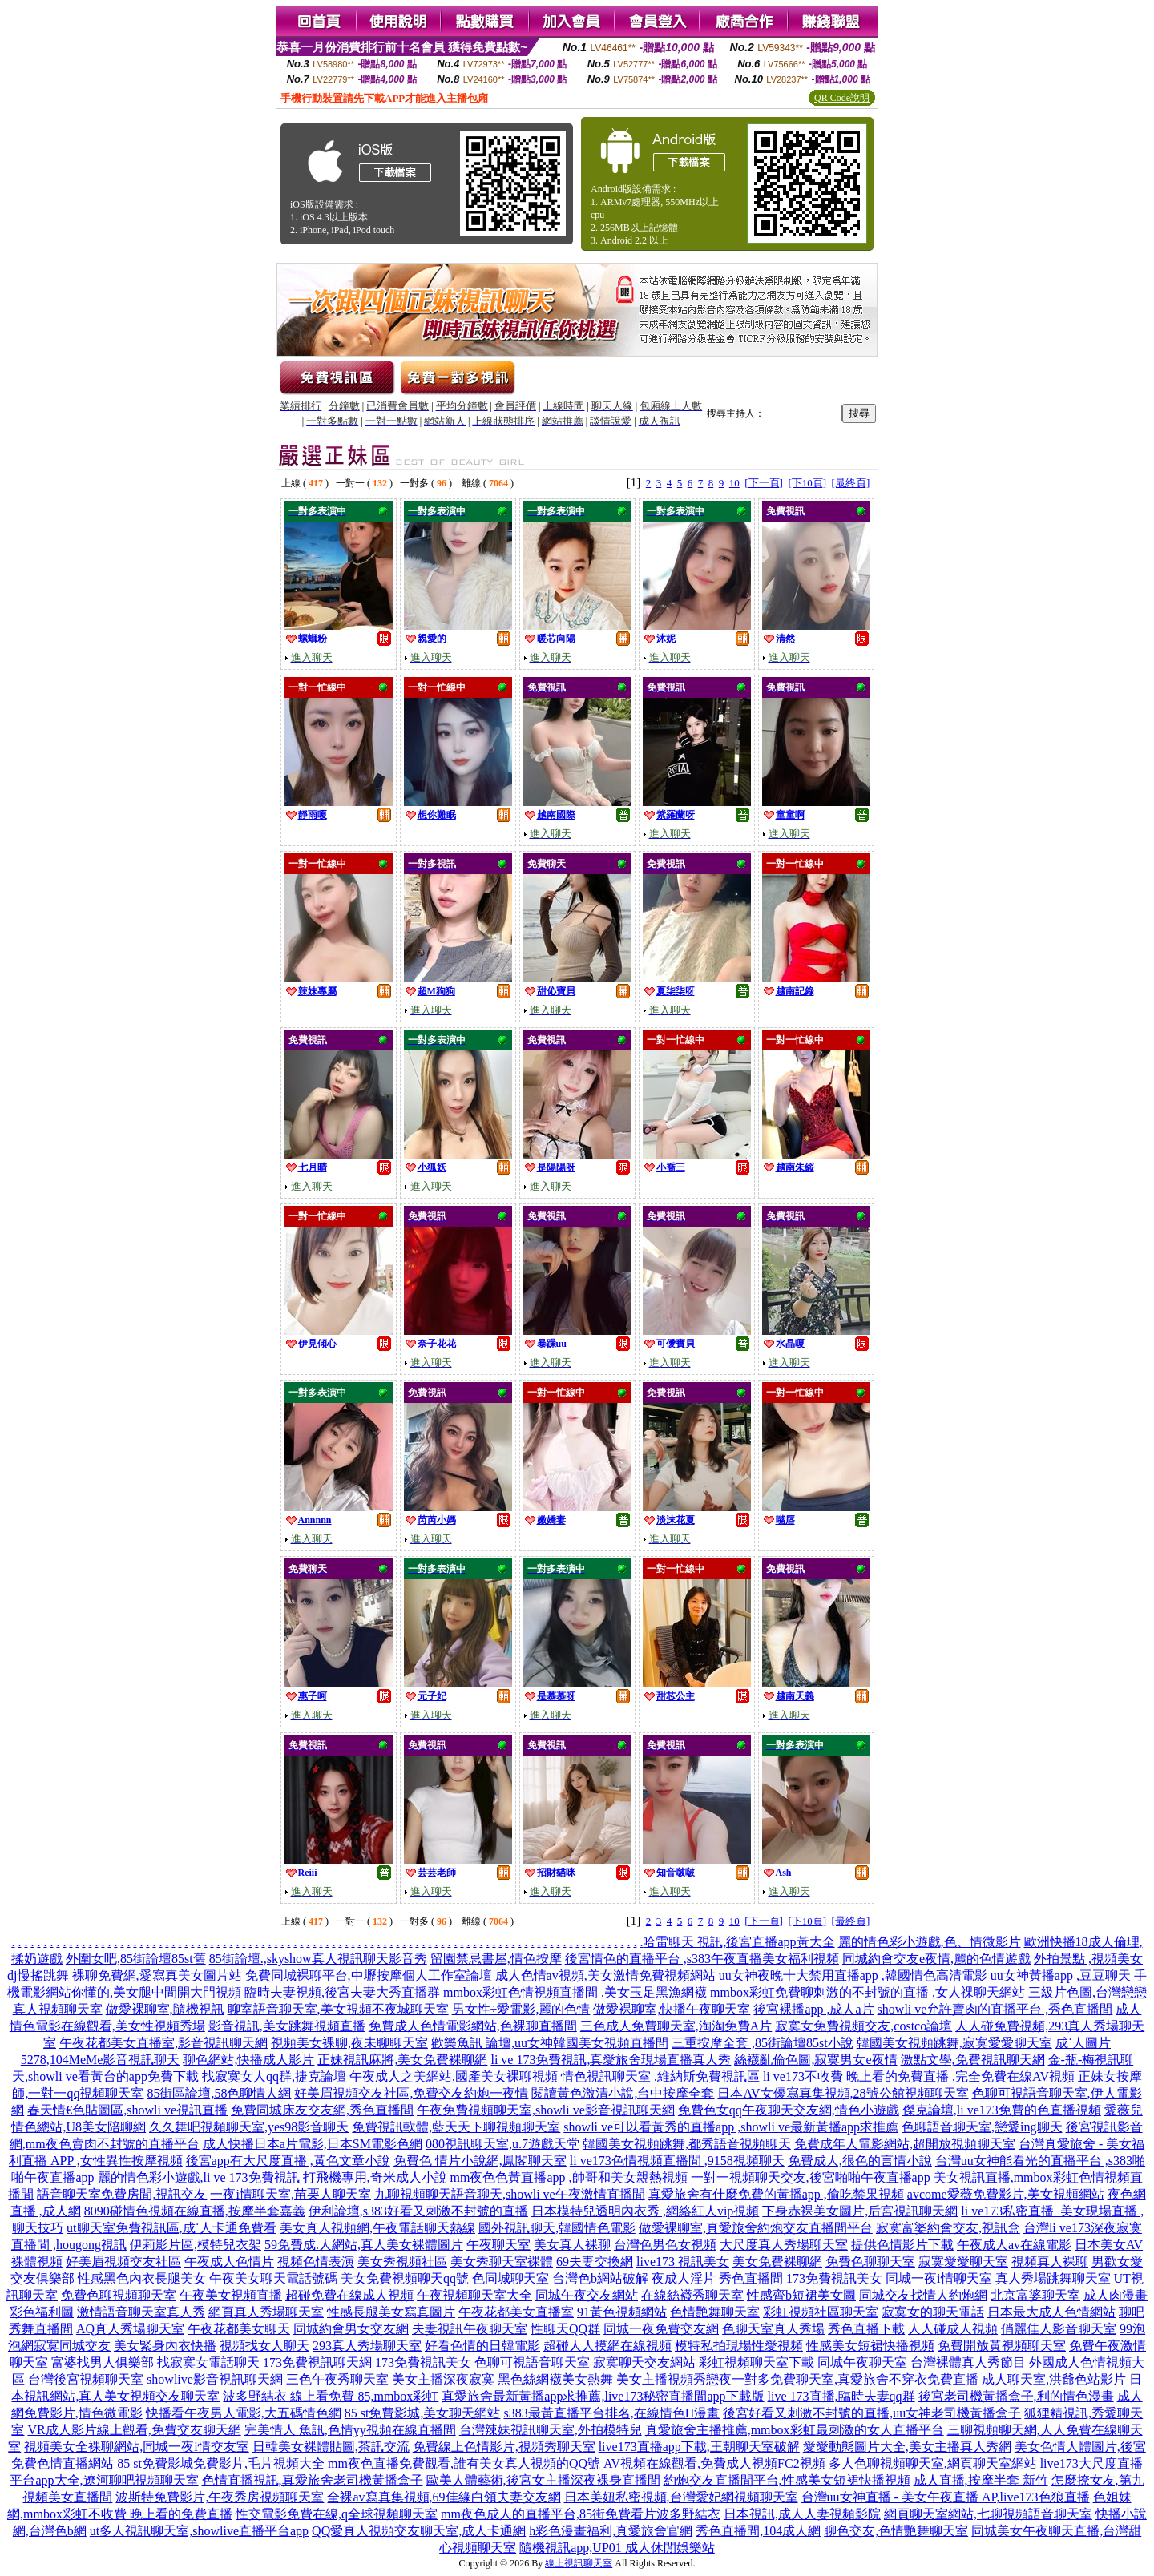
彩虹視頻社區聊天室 (820, 2312)
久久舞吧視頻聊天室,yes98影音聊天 (249, 2127)
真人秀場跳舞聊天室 (1053, 2278)
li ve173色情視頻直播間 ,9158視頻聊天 (677, 2160)
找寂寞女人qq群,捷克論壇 (274, 2076)
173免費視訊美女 (834, 2278)
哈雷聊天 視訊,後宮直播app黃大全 (738, 1942)
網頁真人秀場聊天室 (266, 2312)
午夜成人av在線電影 (1014, 2244)
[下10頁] (807, 483)
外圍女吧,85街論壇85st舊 (136, 1958)
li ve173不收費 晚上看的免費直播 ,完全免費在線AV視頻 (919, 2076)
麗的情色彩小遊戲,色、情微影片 (929, 1942)
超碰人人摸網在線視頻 (607, 2345)
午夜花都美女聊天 (239, 2329)
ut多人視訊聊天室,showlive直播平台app (199, 2531)
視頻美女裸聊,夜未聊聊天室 (349, 2043)
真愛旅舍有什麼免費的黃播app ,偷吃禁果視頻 (776, 2194)
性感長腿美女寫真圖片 (391, 2312)
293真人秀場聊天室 (367, 2345)
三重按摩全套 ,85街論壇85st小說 (762, 2043)
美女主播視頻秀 (661, 2379)
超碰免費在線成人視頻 (349, 2295)
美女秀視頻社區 (402, 2261)
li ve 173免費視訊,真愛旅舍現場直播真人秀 (610, 2059)
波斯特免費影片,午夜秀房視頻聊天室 (219, 2497)
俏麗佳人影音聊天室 (1058, 2329)
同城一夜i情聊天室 (938, 2278)
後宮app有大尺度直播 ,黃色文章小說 (288, 2160)
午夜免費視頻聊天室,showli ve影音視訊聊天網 (546, 2110)
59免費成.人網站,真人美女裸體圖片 (363, 2244)
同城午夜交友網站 (586, 2295)
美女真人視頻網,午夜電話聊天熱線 (377, 2228)
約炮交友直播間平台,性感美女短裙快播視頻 (787, 2480)
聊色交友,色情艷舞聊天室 (896, 2531)
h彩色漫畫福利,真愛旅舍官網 (610, 2531)
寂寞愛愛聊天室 (963, 2261)
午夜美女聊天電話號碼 (273, 2278)
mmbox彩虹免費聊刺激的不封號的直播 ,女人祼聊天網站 (867, 1992)
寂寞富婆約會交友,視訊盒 (948, 2228)
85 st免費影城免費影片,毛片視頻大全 (221, 2463)
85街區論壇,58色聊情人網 (219, 2093)
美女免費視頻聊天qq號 (405, 2278)
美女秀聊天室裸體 (501, 2261)
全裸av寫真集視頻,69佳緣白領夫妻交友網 (443, 2497)
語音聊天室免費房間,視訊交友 (122, 2194)
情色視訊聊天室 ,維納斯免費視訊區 (660, 2076)
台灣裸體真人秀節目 (968, 2362)
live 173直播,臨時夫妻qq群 (841, 2396)
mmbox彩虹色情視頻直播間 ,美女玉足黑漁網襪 (575, 1992)
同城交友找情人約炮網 (923, 2295)
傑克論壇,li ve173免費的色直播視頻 (1001, 2110)
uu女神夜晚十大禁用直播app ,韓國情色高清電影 (853, 1975)
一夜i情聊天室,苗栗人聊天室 (290, 2194)
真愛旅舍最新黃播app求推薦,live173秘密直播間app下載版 (603, 2396)
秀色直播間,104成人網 (758, 2531)
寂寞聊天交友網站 (644, 2362)
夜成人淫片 (684, 2278)
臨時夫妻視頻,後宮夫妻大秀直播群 (342, 1992)
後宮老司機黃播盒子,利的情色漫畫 (1016, 2396)
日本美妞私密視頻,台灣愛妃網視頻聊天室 (681, 2497)
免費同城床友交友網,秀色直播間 (322, 2110)
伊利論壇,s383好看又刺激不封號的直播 (418, 2211)
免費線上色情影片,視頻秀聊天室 (504, 2446)
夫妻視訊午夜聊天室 (469, 2329)
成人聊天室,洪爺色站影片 (1054, 2379)
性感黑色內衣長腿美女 (142, 2278)
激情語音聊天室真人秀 (141, 2312)
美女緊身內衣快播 (165, 2345)
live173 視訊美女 (682, 2261)
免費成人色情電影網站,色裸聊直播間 (473, 2026)
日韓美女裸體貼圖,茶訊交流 (331, 2446)
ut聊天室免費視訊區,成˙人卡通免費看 (171, 2228)
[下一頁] (763, 483)
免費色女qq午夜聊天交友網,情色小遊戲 (788, 2110)
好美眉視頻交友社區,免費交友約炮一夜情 (411, 2093)
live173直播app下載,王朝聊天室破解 (699, 2446)
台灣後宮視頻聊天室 (85, 2379)
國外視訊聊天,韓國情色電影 (557, 2228)
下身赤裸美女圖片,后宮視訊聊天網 (860, 2211)
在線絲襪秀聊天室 (692, 2295)
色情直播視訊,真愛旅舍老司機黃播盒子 (312, 2480)
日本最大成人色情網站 (1051, 2312)
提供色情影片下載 (902, 2244)
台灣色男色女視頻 (665, 2244)
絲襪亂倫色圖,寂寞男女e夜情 (815, 2059)
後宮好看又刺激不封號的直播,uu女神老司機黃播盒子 (872, 2413)
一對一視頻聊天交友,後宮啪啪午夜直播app (810, 2177)
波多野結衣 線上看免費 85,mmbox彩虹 (330, 2396)
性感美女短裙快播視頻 (870, 2345)
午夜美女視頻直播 (231, 2295)
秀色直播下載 (866, 2329)
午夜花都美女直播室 (516, 2312)
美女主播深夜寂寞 (443, 2379)
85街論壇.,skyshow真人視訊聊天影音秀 (318, 1958)
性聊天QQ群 (565, 2329)
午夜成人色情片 (229, 2261)
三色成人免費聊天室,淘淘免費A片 (676, 2026)
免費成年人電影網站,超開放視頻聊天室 (904, 2144)
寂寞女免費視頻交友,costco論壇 (863, 2026)
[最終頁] (851, 483)
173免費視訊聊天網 (317, 2362)
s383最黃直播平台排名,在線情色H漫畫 (611, 2413)
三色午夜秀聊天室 (337, 2379)
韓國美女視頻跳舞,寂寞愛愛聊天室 (954, 2043)
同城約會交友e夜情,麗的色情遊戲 (936, 1958)
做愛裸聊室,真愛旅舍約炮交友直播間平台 (756, 2228)
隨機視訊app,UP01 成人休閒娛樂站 (617, 2547)
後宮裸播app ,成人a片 (813, 2009)
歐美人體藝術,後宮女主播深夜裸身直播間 (543, 2480)
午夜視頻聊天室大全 (474, 2295)
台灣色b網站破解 (600, 2278)
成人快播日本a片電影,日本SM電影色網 (312, 2144)
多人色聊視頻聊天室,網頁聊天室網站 (933, 2463)
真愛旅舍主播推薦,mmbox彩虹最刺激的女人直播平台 (794, 2430)
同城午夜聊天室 (862, 2362)
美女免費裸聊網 (777, 2261)
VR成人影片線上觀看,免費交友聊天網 (133, 2430)
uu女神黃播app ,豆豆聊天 (1061, 1975)
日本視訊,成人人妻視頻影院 (802, 2514)
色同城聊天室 (510, 2278)
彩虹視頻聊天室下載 (756, 2362)
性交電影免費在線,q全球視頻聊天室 (337, 2514)
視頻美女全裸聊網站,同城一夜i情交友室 (136, 2446)
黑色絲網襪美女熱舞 (555, 2379)
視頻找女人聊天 (264, 2345)
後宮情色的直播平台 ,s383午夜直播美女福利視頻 (702, 1958)
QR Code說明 (842, 97)
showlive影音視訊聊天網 (215, 2379)
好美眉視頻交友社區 (123, 2261)
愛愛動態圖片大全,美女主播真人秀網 (907, 2446)
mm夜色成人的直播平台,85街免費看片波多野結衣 (580, 2514)
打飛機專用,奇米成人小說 (375, 2177)
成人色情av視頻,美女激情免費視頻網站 (605, 1975)
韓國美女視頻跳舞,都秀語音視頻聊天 (687, 2144)
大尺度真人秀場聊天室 (784, 2244)
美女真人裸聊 (572, 2244)
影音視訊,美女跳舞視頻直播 (286, 2026)
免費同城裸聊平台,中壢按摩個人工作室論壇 (368, 1975)
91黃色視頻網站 (622, 2312)
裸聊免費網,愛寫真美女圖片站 (157, 1975)
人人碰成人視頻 (953, 2329)
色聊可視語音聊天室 (532, 2362)
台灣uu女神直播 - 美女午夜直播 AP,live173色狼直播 (945, 2497)
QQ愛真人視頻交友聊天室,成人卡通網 (419, 2531)
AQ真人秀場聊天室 (130, 2329)
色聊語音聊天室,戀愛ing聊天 (982, 2127)
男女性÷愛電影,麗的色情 (521, 2009)
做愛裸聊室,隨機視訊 (165, 2009)
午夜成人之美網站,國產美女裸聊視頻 (453, 2076)
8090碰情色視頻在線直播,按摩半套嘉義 (194, 2211)
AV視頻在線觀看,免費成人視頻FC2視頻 (714, 2463)
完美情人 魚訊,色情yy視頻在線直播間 (350, 2430)
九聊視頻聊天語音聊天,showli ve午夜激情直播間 (509, 2194)
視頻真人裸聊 (1049, 2261)
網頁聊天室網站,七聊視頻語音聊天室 (988, 2514)
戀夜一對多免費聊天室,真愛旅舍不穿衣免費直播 (842, 2379)
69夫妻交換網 (594, 2261)
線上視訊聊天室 (578, 2563)
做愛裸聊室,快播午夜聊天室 (671, 2009)
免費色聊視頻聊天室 (118, 2295)
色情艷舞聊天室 (715, 2312)
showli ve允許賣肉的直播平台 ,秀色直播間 (995, 2009)
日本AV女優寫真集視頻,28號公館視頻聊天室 (842, 2093)
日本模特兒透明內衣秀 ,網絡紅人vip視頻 (645, 2211)
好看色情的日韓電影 (482, 2345)
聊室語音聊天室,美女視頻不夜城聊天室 (338, 2009)
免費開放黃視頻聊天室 (1002, 2345)
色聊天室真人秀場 (773, 2329)
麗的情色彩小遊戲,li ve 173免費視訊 (199, 2177)
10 (734, 483)
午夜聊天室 (498, 2244)
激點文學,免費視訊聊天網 (973, 2059)
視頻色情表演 (315, 2261)
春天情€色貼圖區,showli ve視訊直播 (127, 2110)
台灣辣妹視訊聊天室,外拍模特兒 (550, 2430)
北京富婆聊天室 (1035, 2295)
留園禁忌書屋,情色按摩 (496, 1958)
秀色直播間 (751, 2278)
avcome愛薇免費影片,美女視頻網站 (1005, 2194)
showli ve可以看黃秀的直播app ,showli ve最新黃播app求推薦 (730, 2127)
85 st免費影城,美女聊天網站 (423, 2413)
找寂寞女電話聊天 (208, 2362)
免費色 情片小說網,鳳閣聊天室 (480, 2160)
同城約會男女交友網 (351, 2329)
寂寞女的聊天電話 (933, 2312)
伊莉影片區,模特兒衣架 (195, 2244)
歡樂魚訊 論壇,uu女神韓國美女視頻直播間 (549, 2043)
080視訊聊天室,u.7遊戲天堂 (502, 2144)
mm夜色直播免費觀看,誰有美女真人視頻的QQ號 (464, 2463)
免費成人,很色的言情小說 (860, 2160)
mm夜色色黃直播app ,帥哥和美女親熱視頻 (569, 2177)
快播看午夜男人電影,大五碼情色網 (243, 2413)
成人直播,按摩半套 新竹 (981, 2480)
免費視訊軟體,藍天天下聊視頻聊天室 (456, 2127)
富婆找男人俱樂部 (102, 2362)
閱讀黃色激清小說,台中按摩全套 (622, 2093)
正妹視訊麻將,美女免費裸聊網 (402, 2059)
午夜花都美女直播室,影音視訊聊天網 (163, 2043)
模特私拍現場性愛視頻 (739, 2345)
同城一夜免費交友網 (661, 2329)
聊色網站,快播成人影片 (248, 2059)
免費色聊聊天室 (870, 2261)
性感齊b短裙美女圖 (801, 2295)
